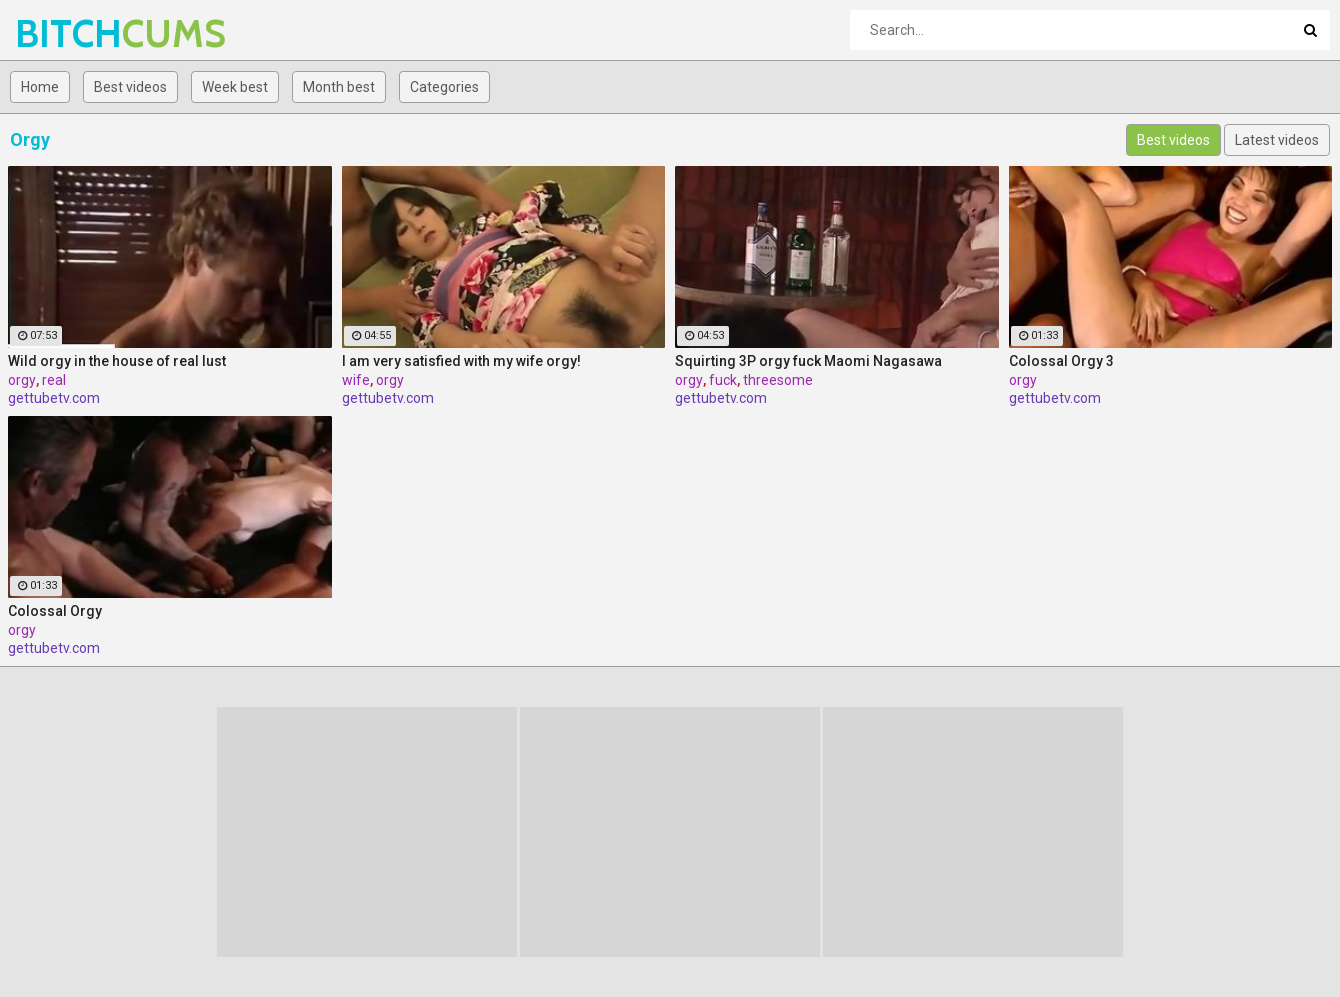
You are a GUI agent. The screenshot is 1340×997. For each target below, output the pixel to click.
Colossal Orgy (55, 611)
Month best (339, 87)
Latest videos (1277, 140)
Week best (235, 87)
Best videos (130, 87)
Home (40, 87)
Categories (444, 87)
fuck (723, 380)
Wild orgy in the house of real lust (117, 361)
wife (356, 380)
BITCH (67, 33)
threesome (778, 380)
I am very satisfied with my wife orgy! (461, 361)
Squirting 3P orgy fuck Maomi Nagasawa (808, 361)
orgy (22, 380)
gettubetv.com (54, 398)
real (54, 380)
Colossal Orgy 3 (1061, 361)
